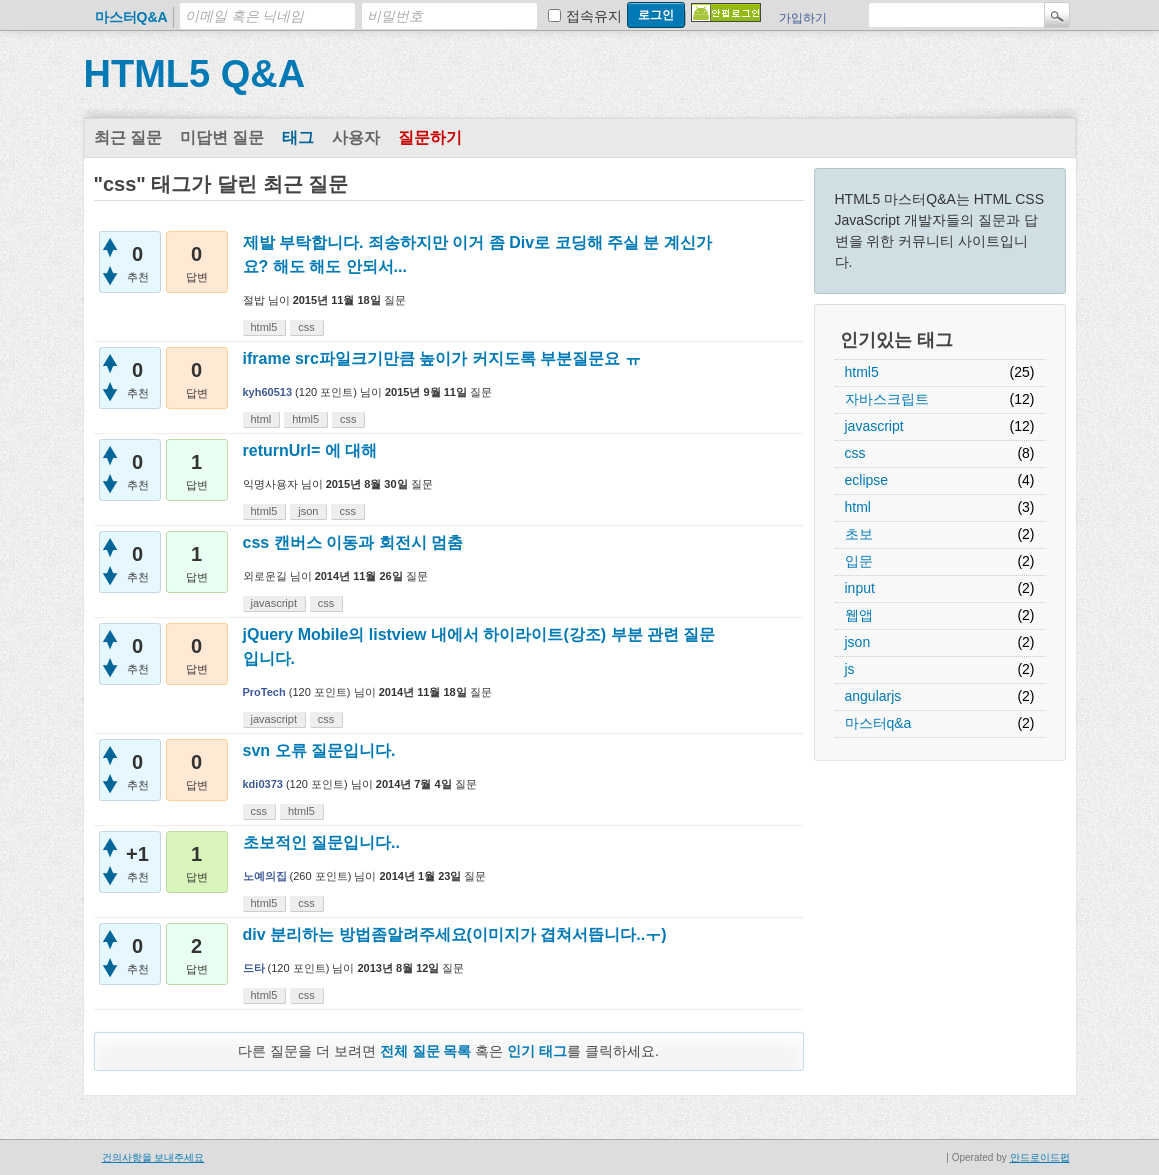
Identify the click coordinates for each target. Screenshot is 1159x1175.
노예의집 (265, 876)
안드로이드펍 (1040, 1157)
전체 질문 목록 (426, 1051)
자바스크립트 (887, 399)
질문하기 (430, 137)
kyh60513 (268, 392)
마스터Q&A (131, 17)
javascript (874, 426)
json (858, 642)
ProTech (264, 692)
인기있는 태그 (896, 340)
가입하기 (803, 18)
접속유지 (594, 16)
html (858, 507)
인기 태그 (537, 1051)
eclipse (867, 480)
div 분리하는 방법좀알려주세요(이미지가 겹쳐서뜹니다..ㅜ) (455, 934)
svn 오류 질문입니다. (319, 750)
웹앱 (859, 615)
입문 (859, 561)
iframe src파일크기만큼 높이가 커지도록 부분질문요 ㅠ (442, 358)
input (860, 588)
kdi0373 (263, 784)
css (855, 453)
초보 (859, 534)
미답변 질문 (222, 137)
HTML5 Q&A (195, 74)
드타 (254, 968)
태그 (298, 137)
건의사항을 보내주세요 (153, 1157)
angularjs (873, 696)
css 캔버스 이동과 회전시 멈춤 (353, 542)
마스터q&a (878, 723)
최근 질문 (128, 137)
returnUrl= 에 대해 (310, 450)
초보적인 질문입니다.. (321, 842)
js (850, 669)
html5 (862, 372)
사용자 (356, 137)
